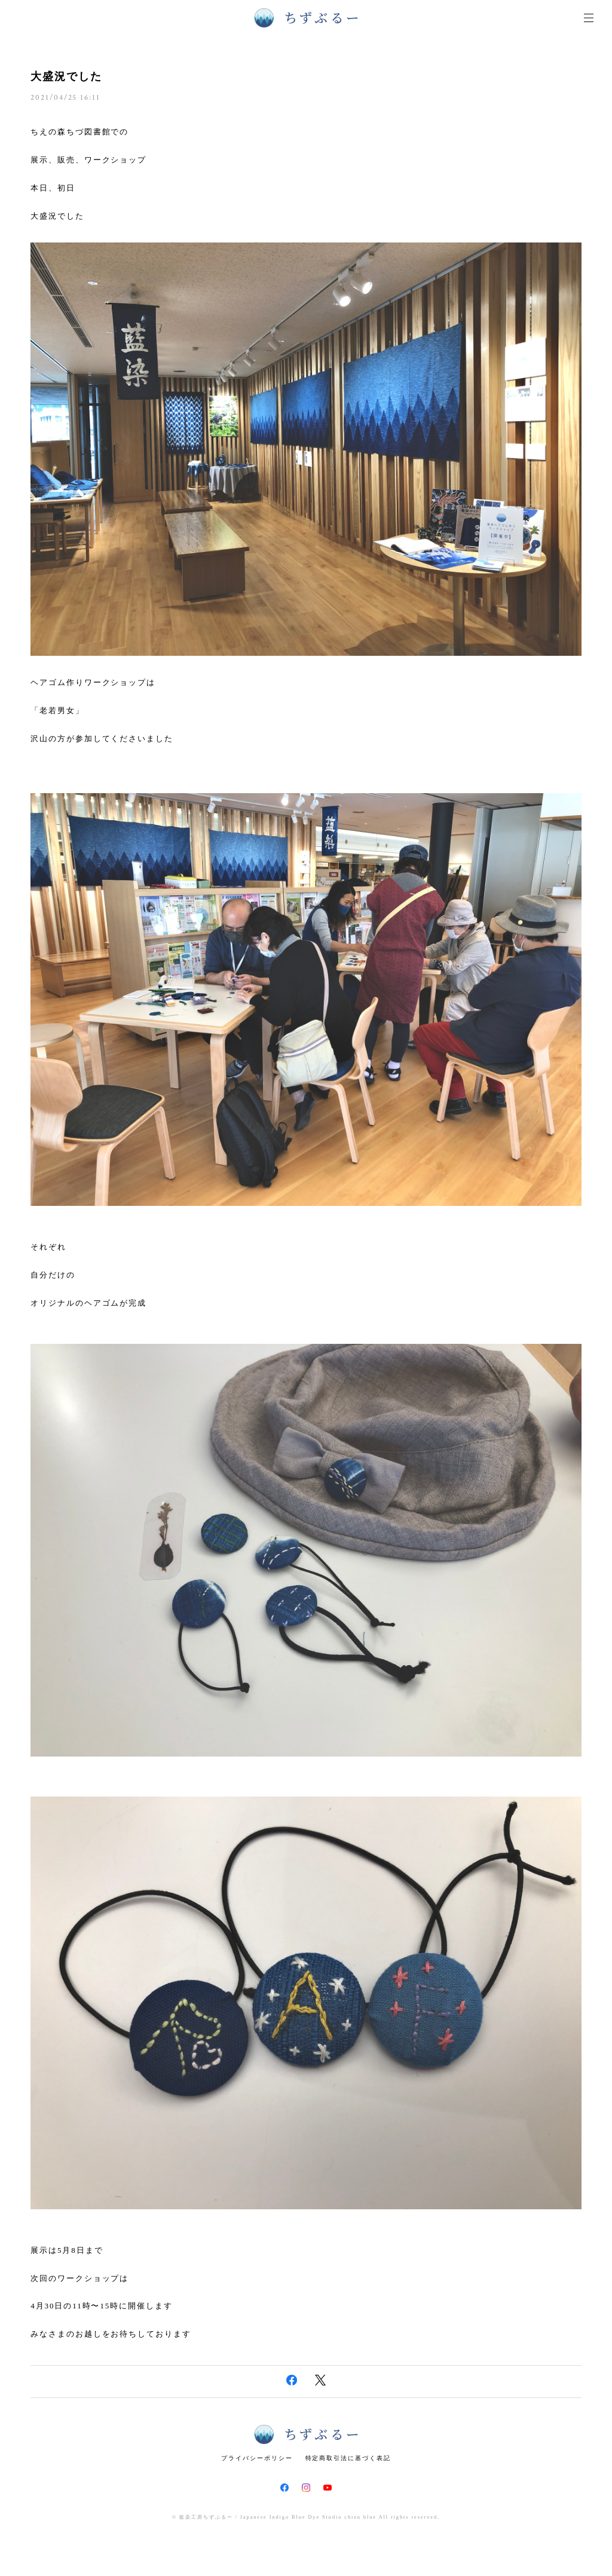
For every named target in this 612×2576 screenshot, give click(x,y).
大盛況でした (66, 76)
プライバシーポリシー (256, 2458)
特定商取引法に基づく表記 (348, 2458)
